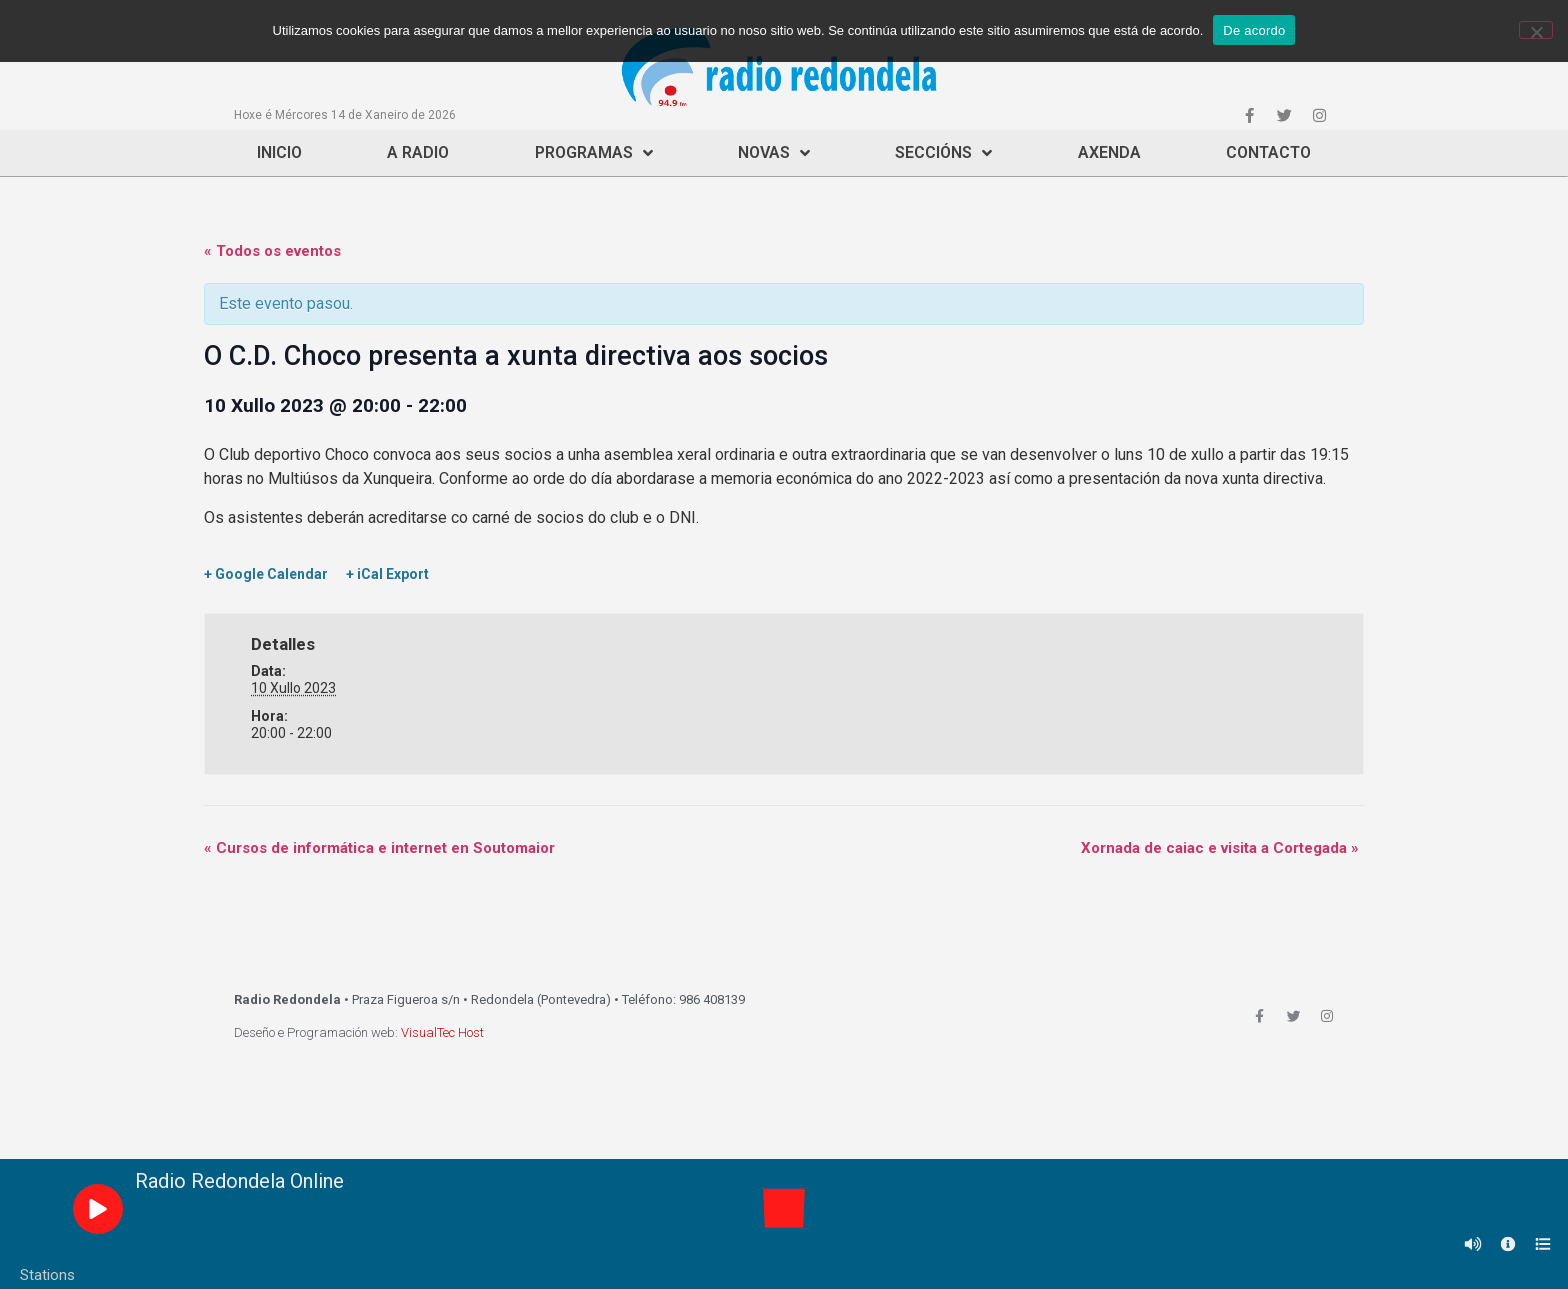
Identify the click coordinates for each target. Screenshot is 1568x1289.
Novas (774, 153)
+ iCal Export (387, 574)
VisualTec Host (442, 1032)
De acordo (1254, 30)
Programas (594, 153)
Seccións (943, 153)
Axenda (1109, 152)
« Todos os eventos (272, 251)
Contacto (1268, 152)
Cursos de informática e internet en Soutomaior (379, 848)
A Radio (418, 152)
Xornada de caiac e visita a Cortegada (1220, 848)
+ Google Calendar (266, 574)
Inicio (279, 152)
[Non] (1536, 30)
